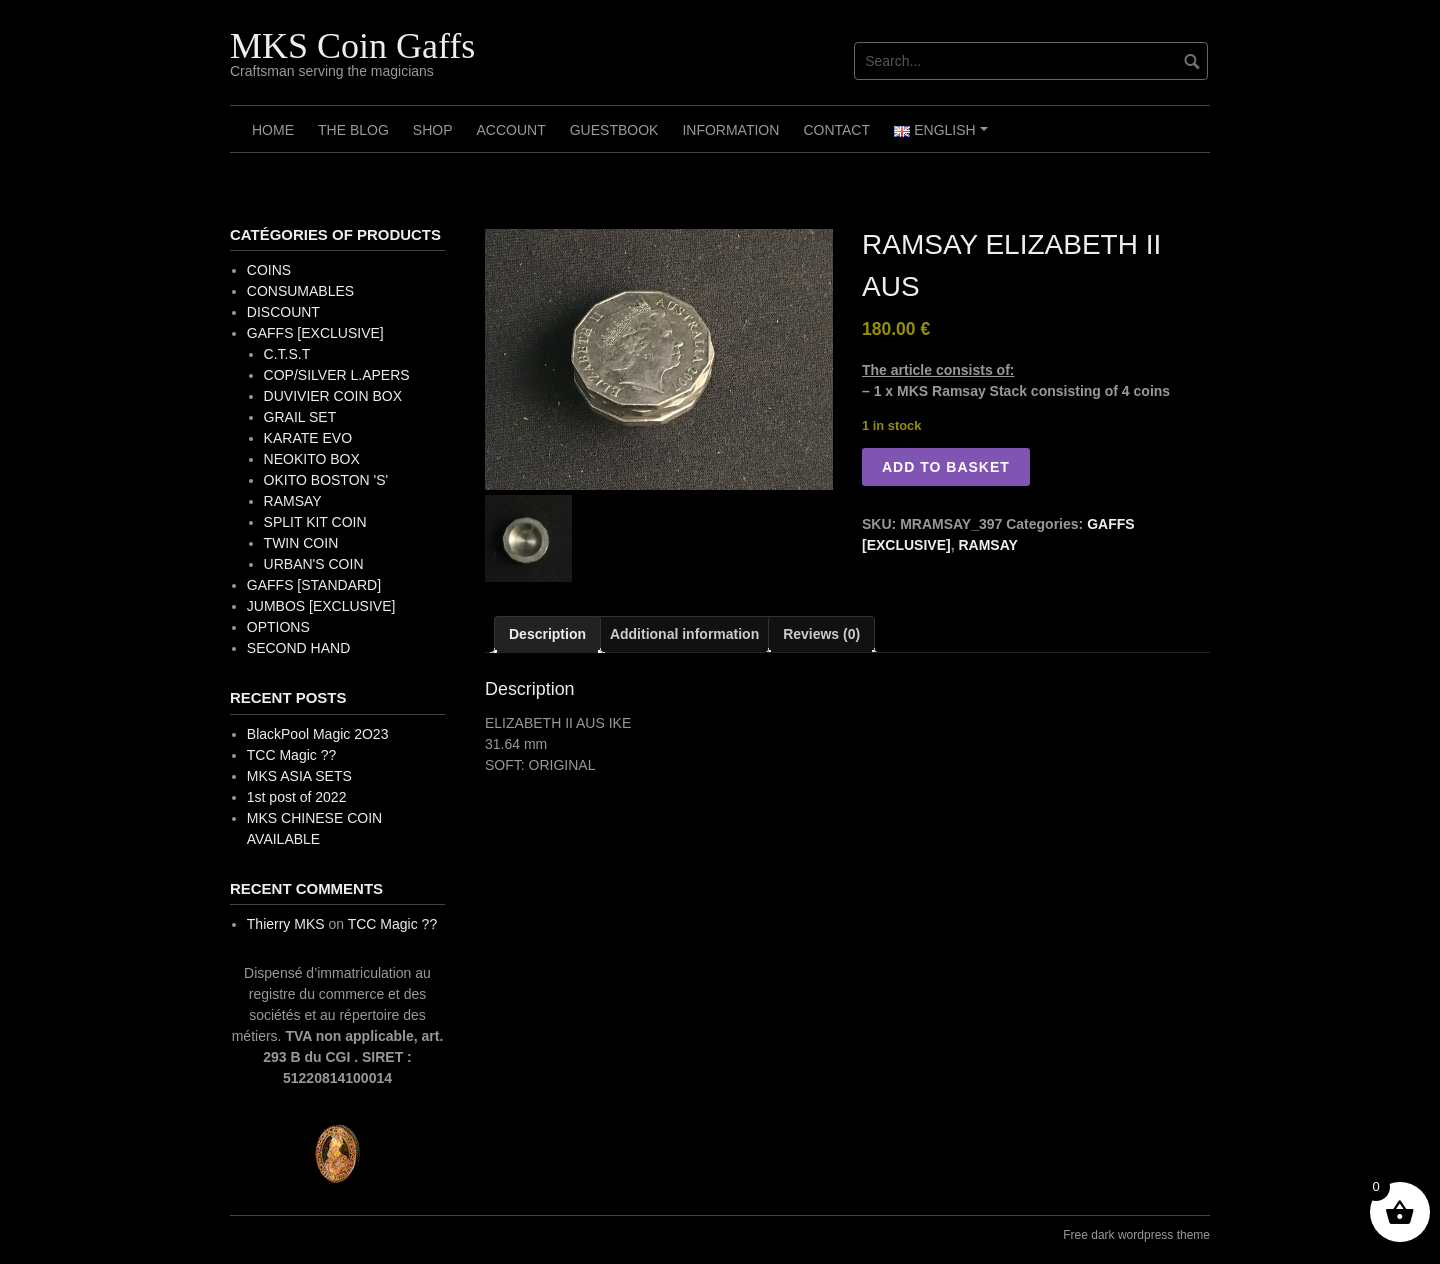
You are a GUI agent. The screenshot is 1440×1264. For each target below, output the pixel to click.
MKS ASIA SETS (299, 776)
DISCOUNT (283, 312)
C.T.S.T (287, 354)
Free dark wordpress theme (1136, 1235)
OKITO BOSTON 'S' (326, 480)
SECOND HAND (298, 648)
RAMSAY (987, 545)
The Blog (353, 130)
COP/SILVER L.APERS (337, 375)
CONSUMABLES (300, 291)
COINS (269, 270)
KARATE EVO (308, 438)
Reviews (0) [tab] (821, 634)
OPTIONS (278, 627)
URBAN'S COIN (314, 564)
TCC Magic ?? (291, 755)
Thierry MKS (286, 924)
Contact (836, 130)
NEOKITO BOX (312, 459)
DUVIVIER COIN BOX (333, 396)
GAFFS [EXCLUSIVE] (315, 333)
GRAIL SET (300, 417)
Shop (433, 130)
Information (730, 130)
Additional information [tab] (684, 634)
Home (273, 130)
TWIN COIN (301, 543)
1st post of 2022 (297, 797)
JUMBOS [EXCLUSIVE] (321, 606)
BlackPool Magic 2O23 (318, 734)
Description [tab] (547, 634)
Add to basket (946, 467)
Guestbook (614, 130)
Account (510, 130)
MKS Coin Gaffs (352, 46)
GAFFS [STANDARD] (314, 585)
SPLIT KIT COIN (315, 522)
